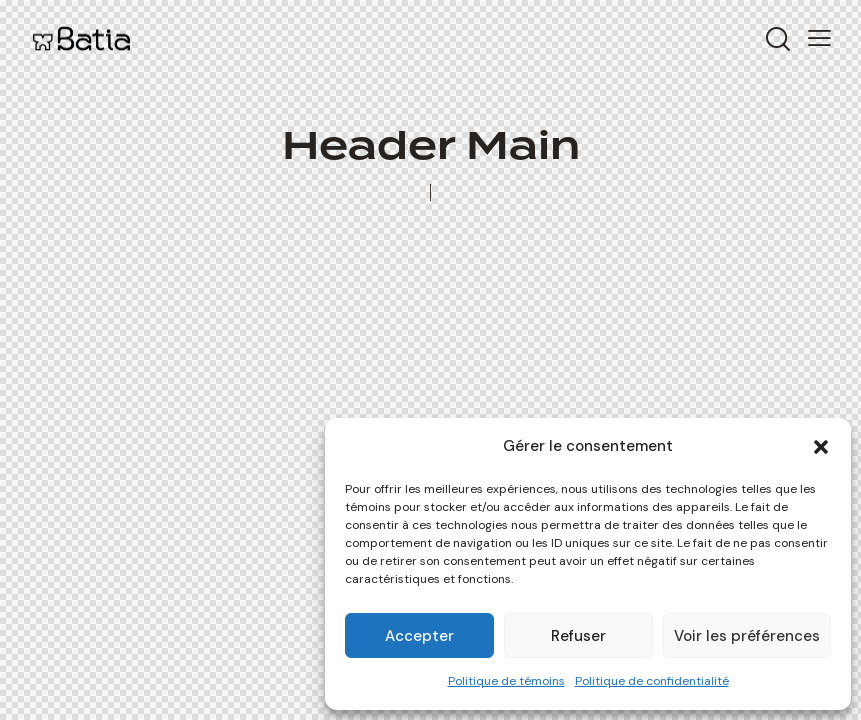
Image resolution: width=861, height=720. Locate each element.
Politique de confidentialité (652, 681)
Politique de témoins (506, 681)
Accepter (419, 636)
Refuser (578, 636)
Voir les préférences (747, 636)
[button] (821, 447)
